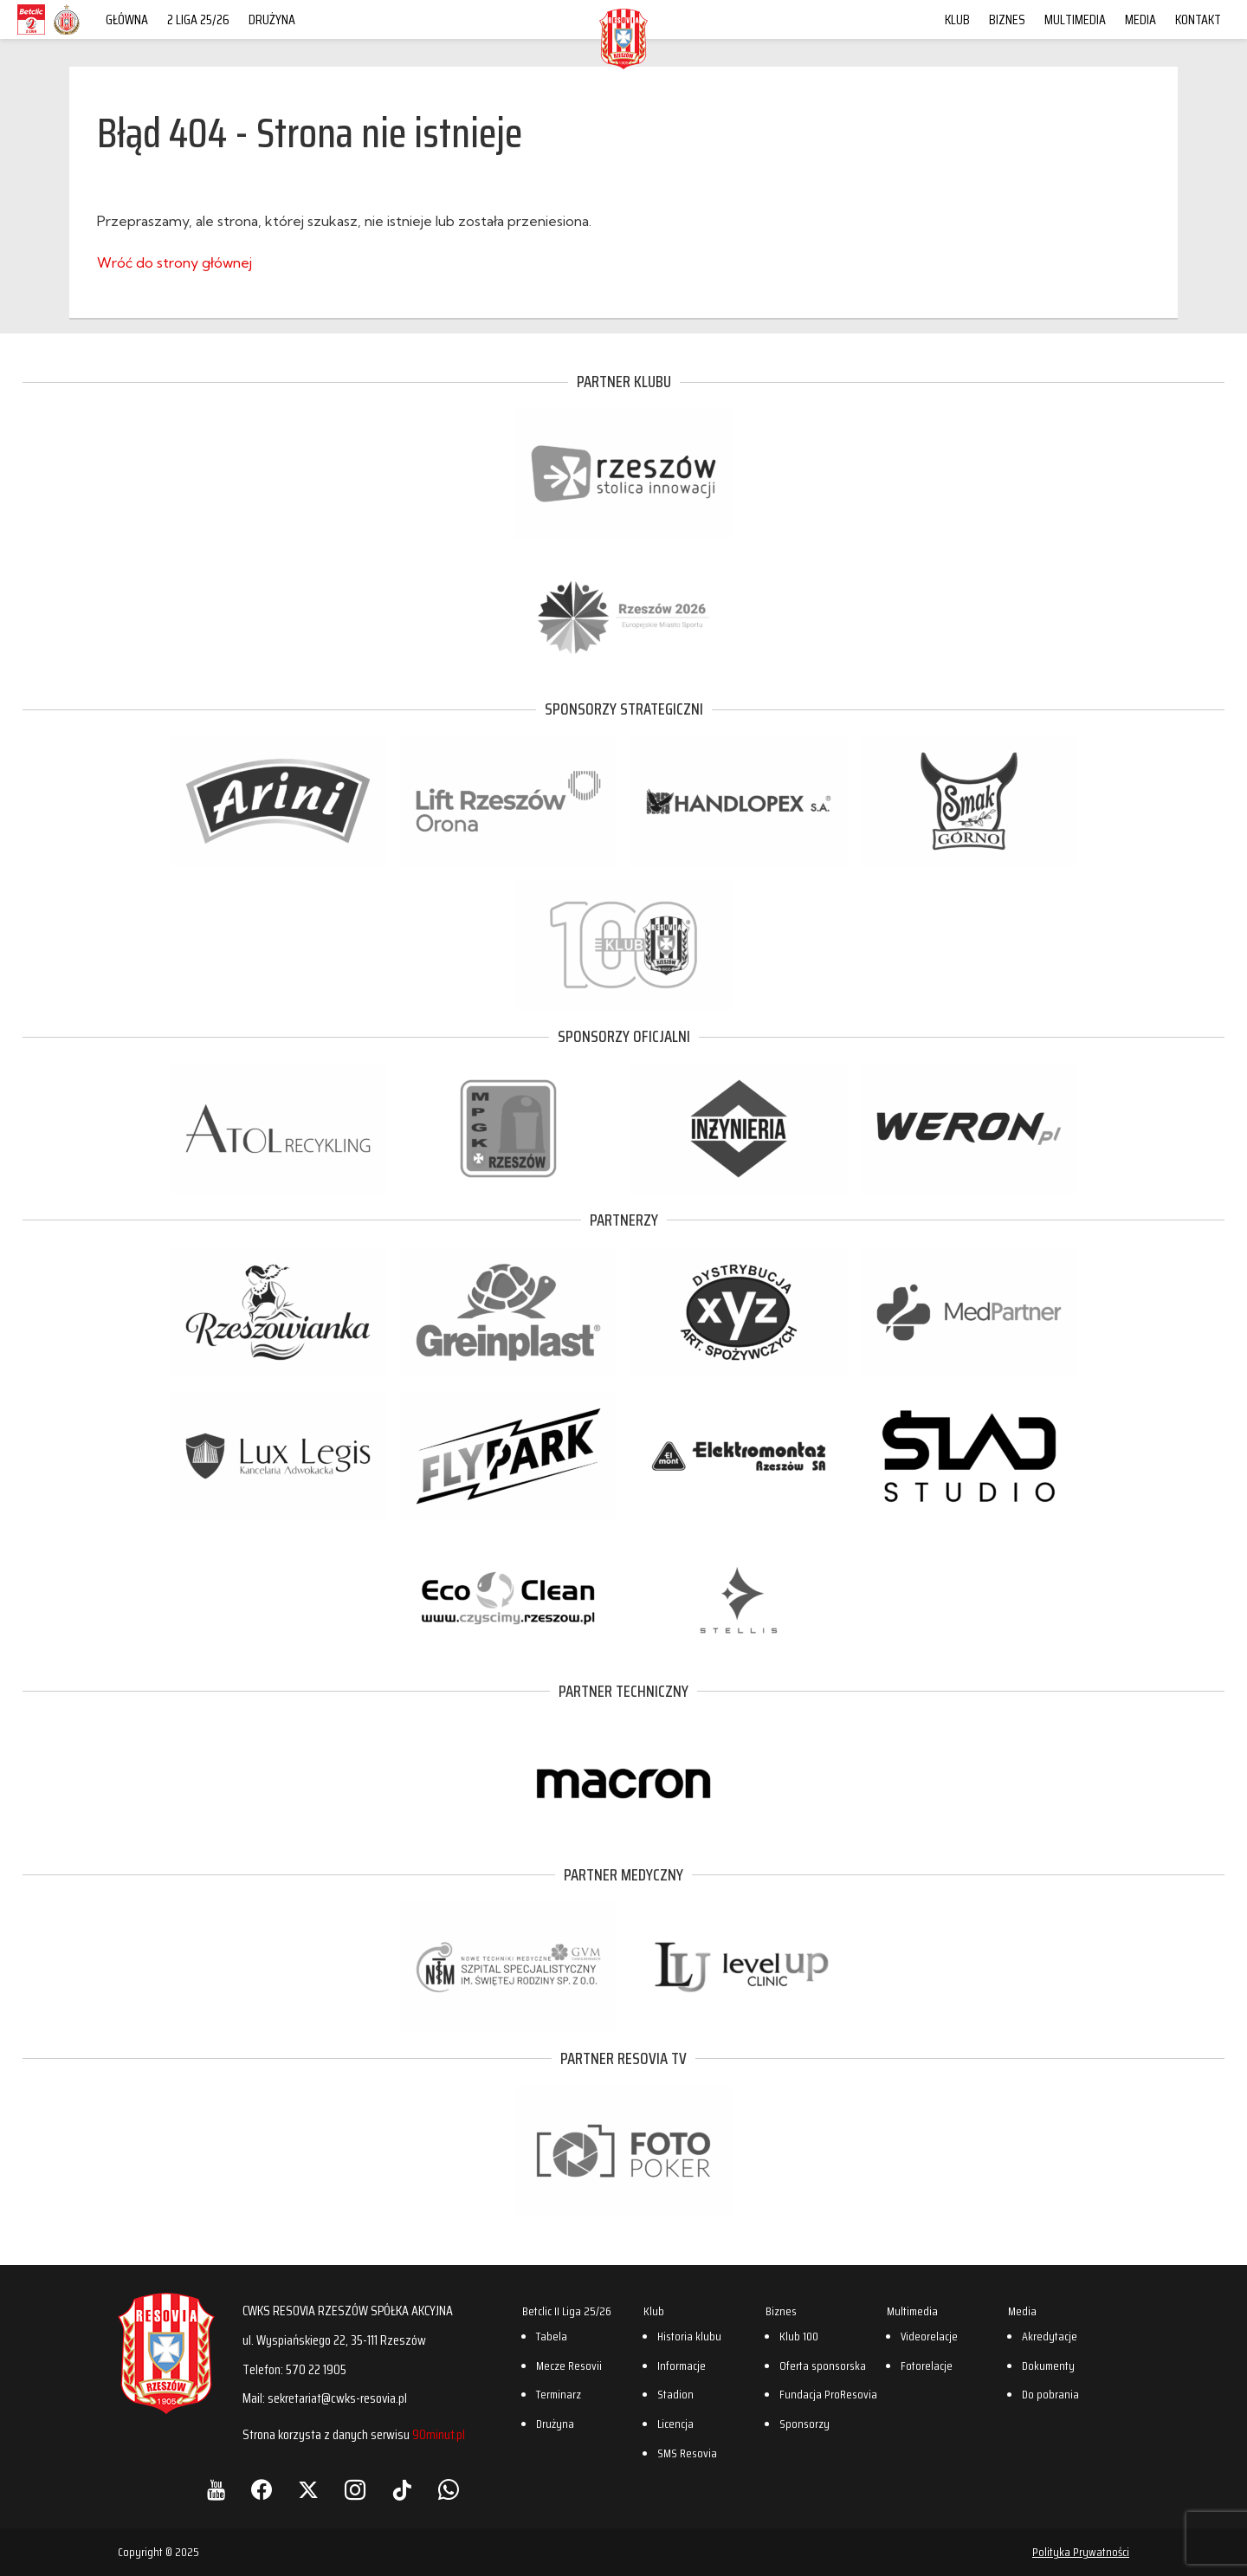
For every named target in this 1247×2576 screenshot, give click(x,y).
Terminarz (558, 2394)
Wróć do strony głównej (174, 262)
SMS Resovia (687, 2453)
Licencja (675, 2423)
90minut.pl (438, 2434)
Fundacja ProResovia (828, 2394)
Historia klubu (689, 2336)
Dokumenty (1048, 2365)
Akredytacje (1049, 2336)
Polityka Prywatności (1080, 2551)
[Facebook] (261, 2490)
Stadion (675, 2394)
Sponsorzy (804, 2423)
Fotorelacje (927, 2365)
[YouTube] (216, 2490)
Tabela (551, 2336)
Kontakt (1198, 19)
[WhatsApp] (448, 2490)
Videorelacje (929, 2336)
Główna (127, 19)
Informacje (681, 2365)
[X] (308, 2490)
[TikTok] (401, 2490)
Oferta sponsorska (822, 2365)
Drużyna (272, 19)
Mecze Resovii (569, 2365)
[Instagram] (355, 2490)
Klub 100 (798, 2336)
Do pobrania (1050, 2394)
